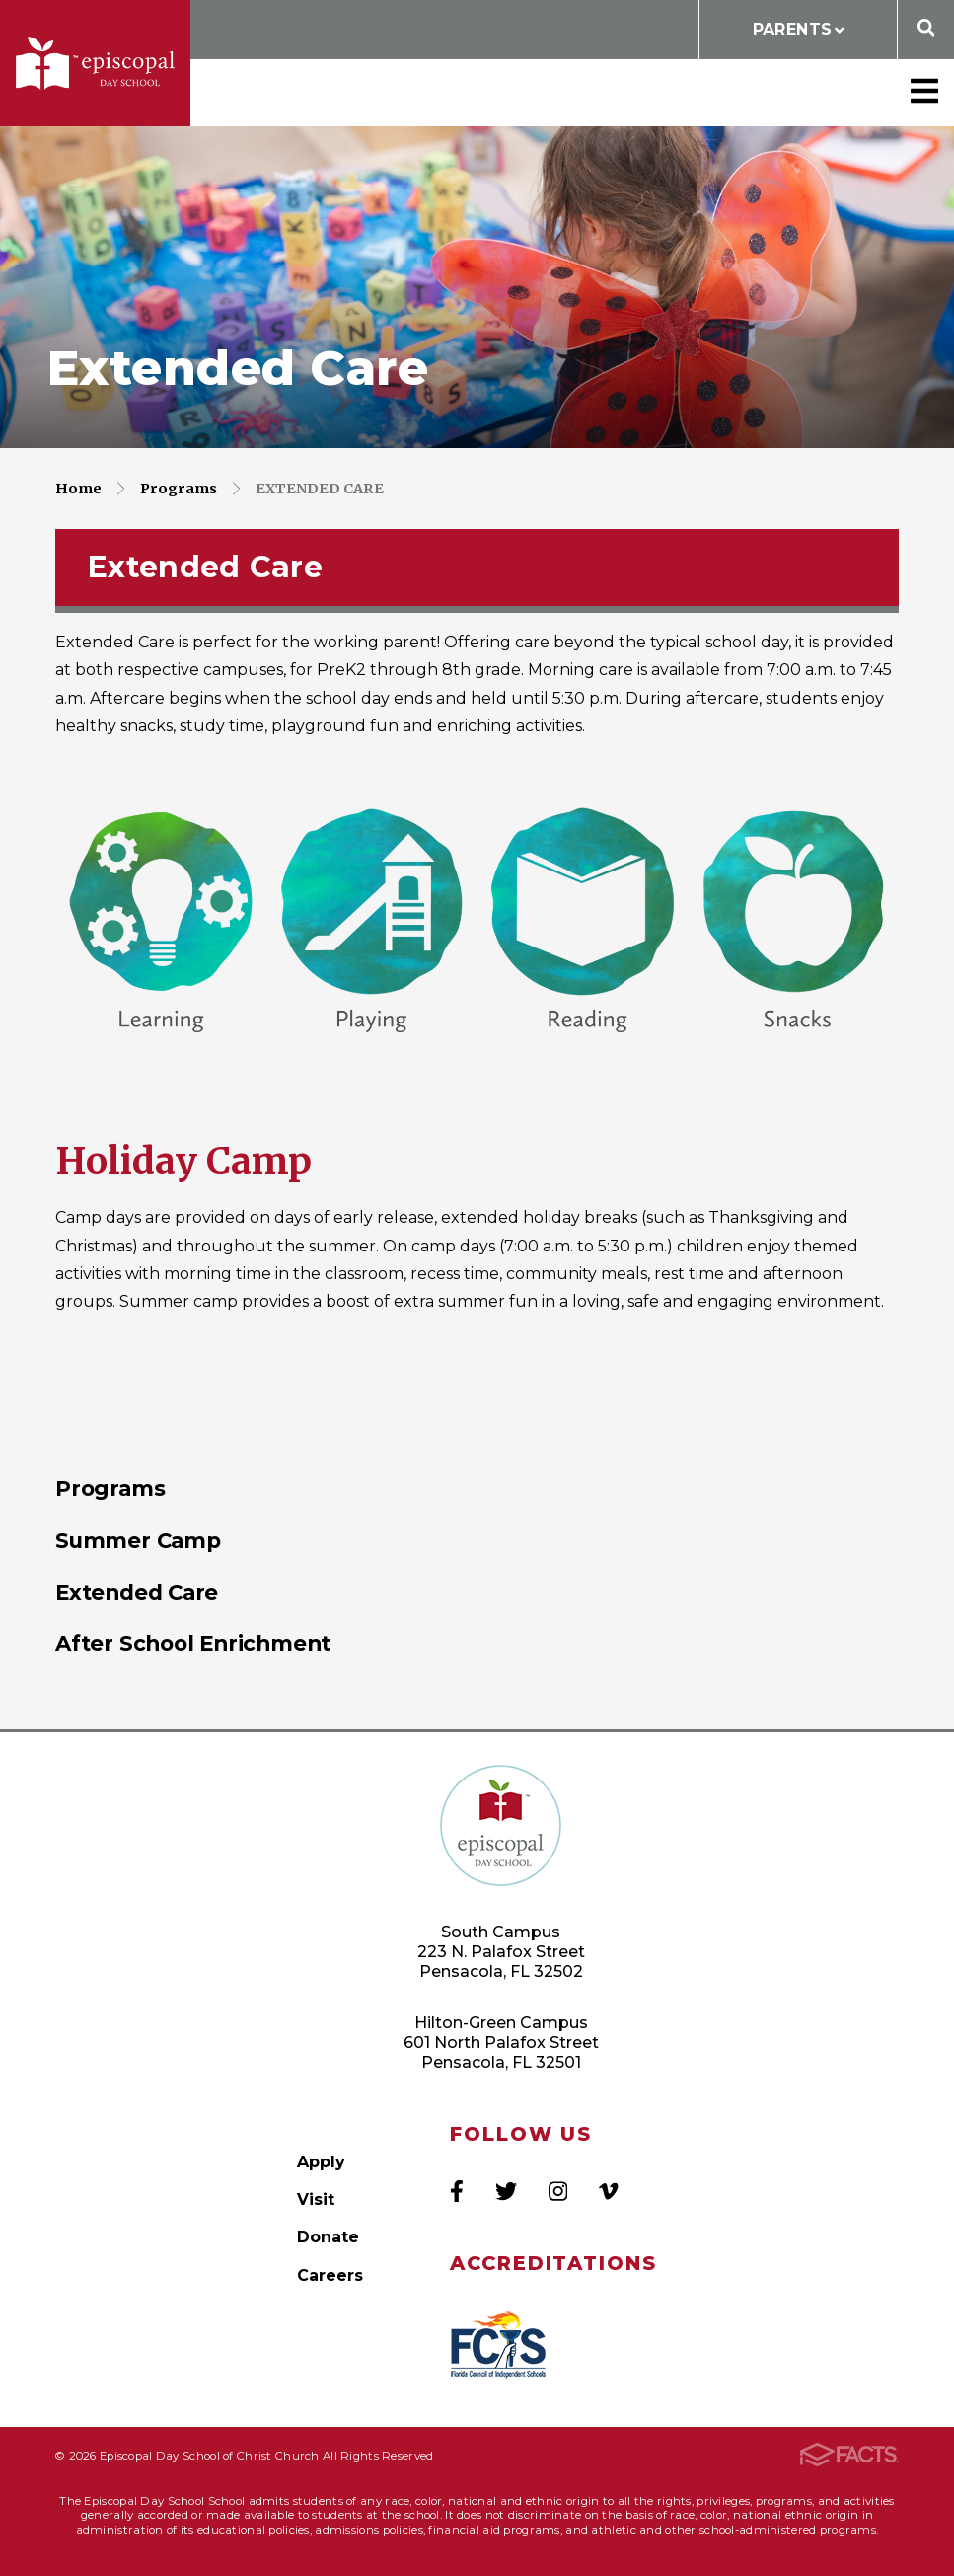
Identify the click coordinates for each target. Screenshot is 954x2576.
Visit (315, 2199)
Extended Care (320, 488)
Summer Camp (138, 1540)
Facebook (457, 2191)
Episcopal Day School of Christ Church (95, 63)
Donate (328, 2237)
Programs (178, 488)
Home (78, 488)
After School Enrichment (192, 1643)
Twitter (506, 2191)
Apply (321, 2162)
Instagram (558, 2191)
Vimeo (608, 2191)
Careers (330, 2275)
